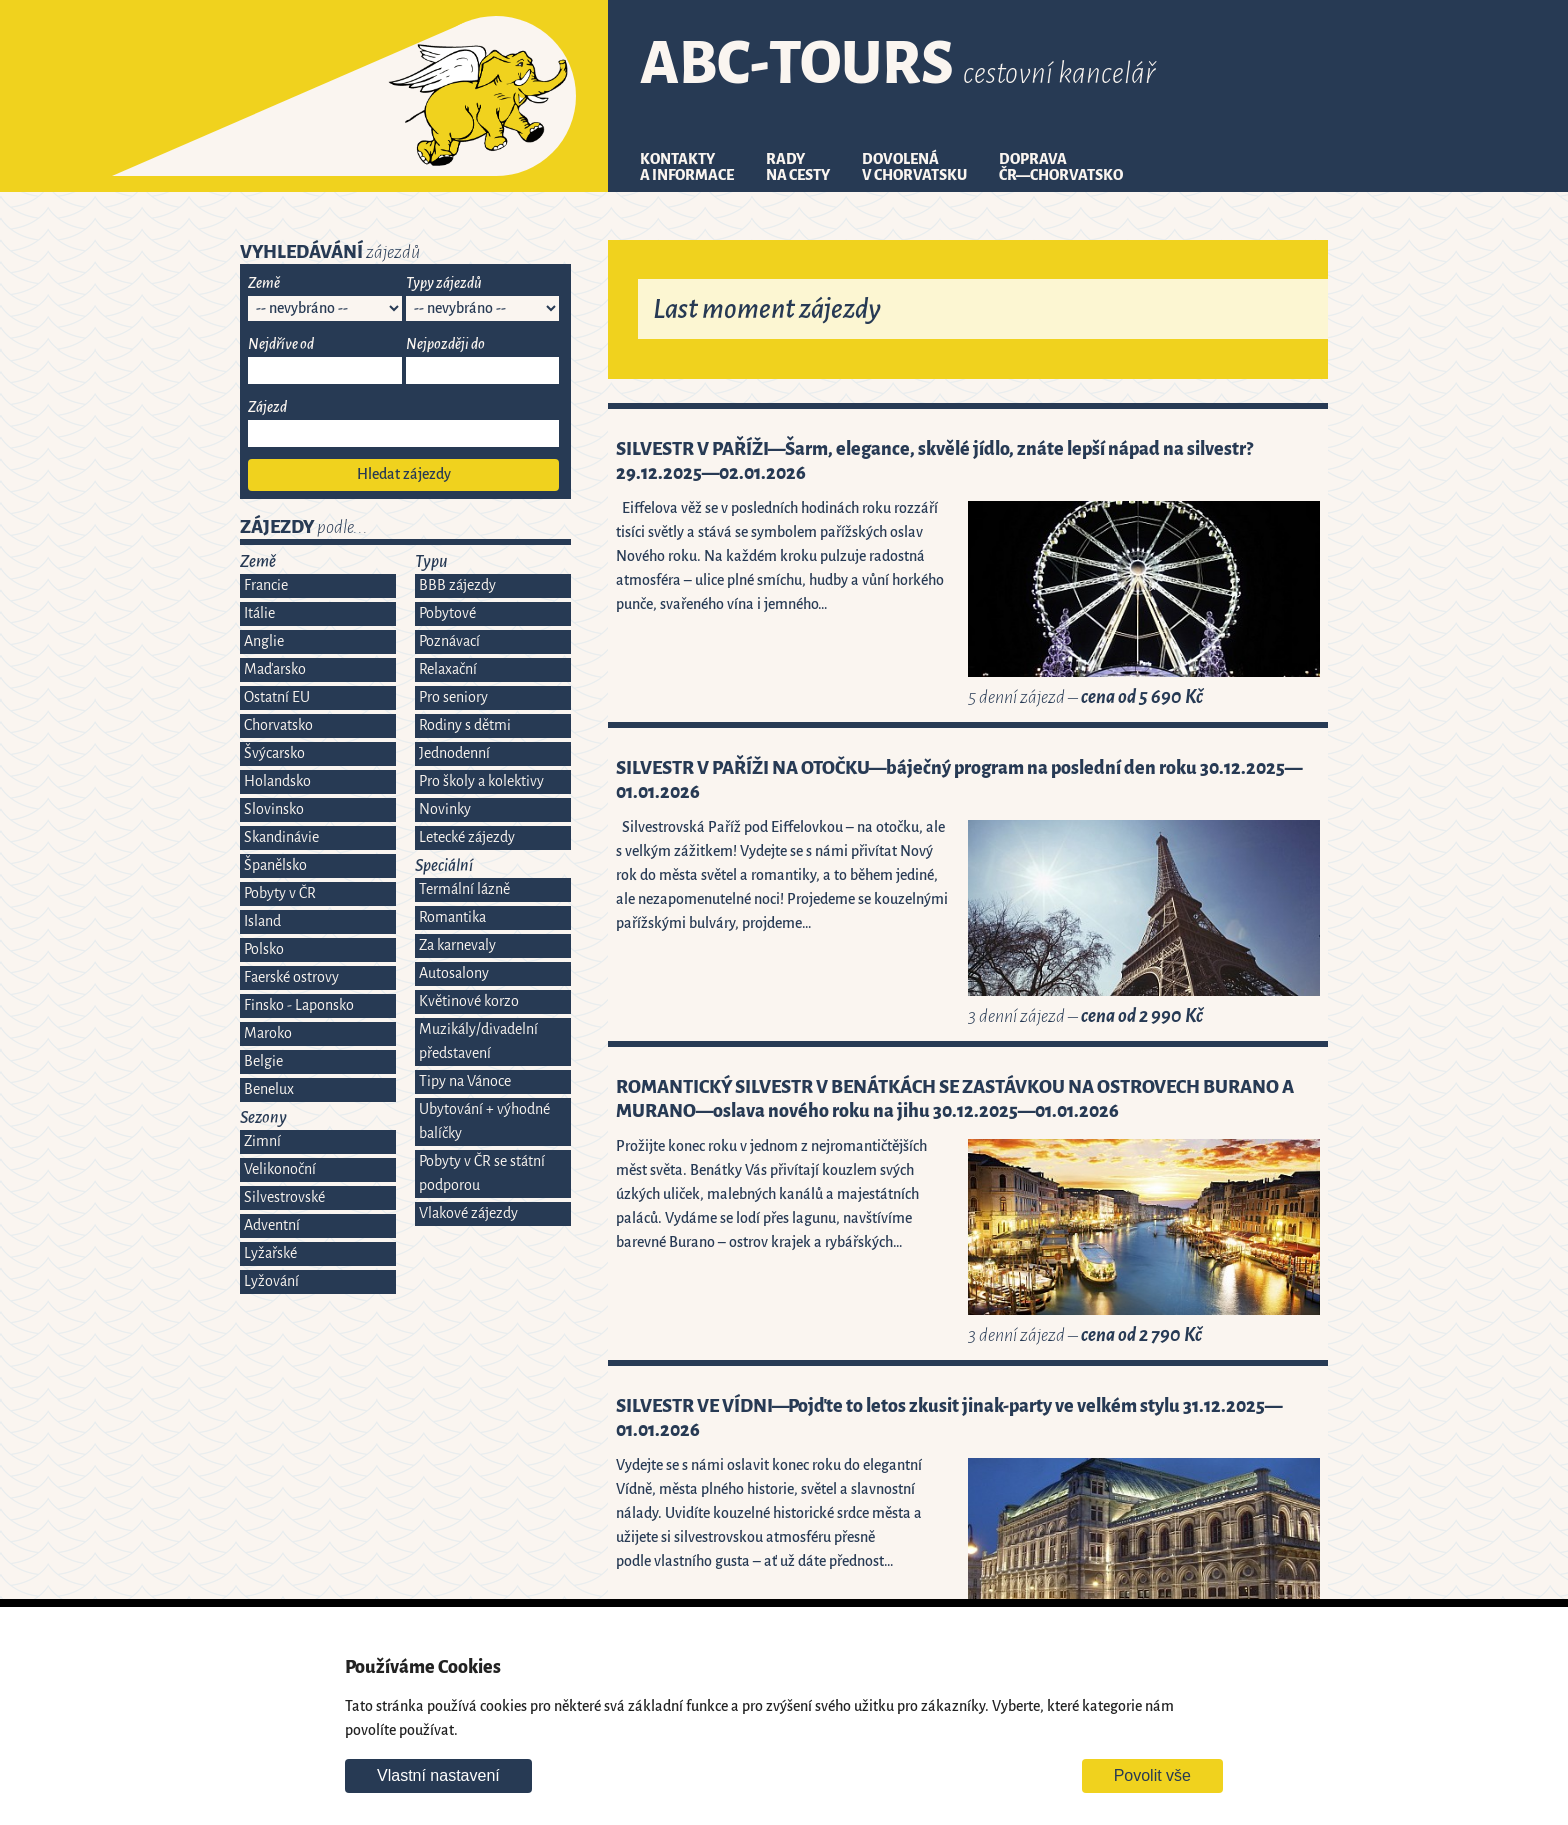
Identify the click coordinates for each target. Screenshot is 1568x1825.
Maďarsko (275, 669)
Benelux (269, 1089)
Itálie (259, 613)
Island (262, 921)
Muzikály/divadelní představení (478, 1041)
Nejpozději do (445, 344)
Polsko (264, 949)
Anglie (264, 641)
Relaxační (448, 669)
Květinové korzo (469, 1001)
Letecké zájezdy (467, 837)
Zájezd (267, 407)
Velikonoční (280, 1169)
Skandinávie (281, 837)
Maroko (268, 1033)
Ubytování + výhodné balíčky (484, 1121)
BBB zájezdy (457, 585)
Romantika (452, 917)
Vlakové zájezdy (468, 1213)
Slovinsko (274, 809)
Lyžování (271, 1281)
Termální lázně (464, 889)
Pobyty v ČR (280, 893)
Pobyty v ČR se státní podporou (482, 1173)
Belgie (263, 1061)
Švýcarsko (274, 753)
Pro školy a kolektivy (481, 781)
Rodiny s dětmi (465, 725)
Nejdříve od (281, 344)
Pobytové (447, 613)
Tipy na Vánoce (465, 1081)
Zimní (262, 1141)
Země (264, 283)
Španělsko (275, 865)
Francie (266, 585)
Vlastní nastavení (438, 1775)
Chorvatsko (278, 725)
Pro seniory (453, 697)
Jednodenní (454, 753)
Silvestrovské (284, 1197)
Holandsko (277, 781)
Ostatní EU (277, 697)
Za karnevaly (457, 945)
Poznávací (449, 641)
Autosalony (454, 973)
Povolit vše (1152, 1775)
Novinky (445, 809)
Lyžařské (270, 1253)
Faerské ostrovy (291, 977)
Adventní (272, 1225)
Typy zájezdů (444, 283)
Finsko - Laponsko (299, 1005)
